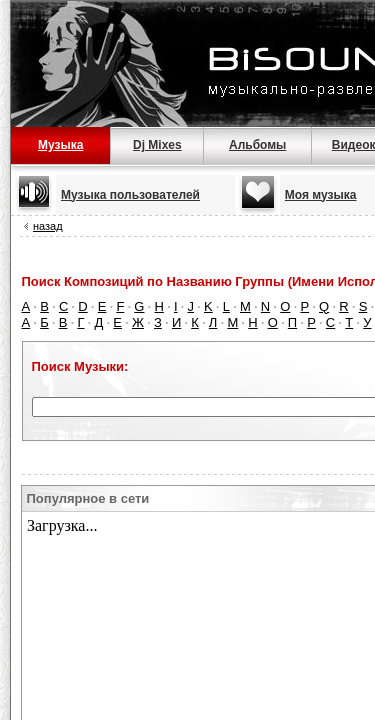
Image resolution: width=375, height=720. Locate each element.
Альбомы (257, 145)
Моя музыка (321, 195)
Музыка (60, 145)
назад (48, 226)
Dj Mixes (157, 145)
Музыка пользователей (130, 195)
